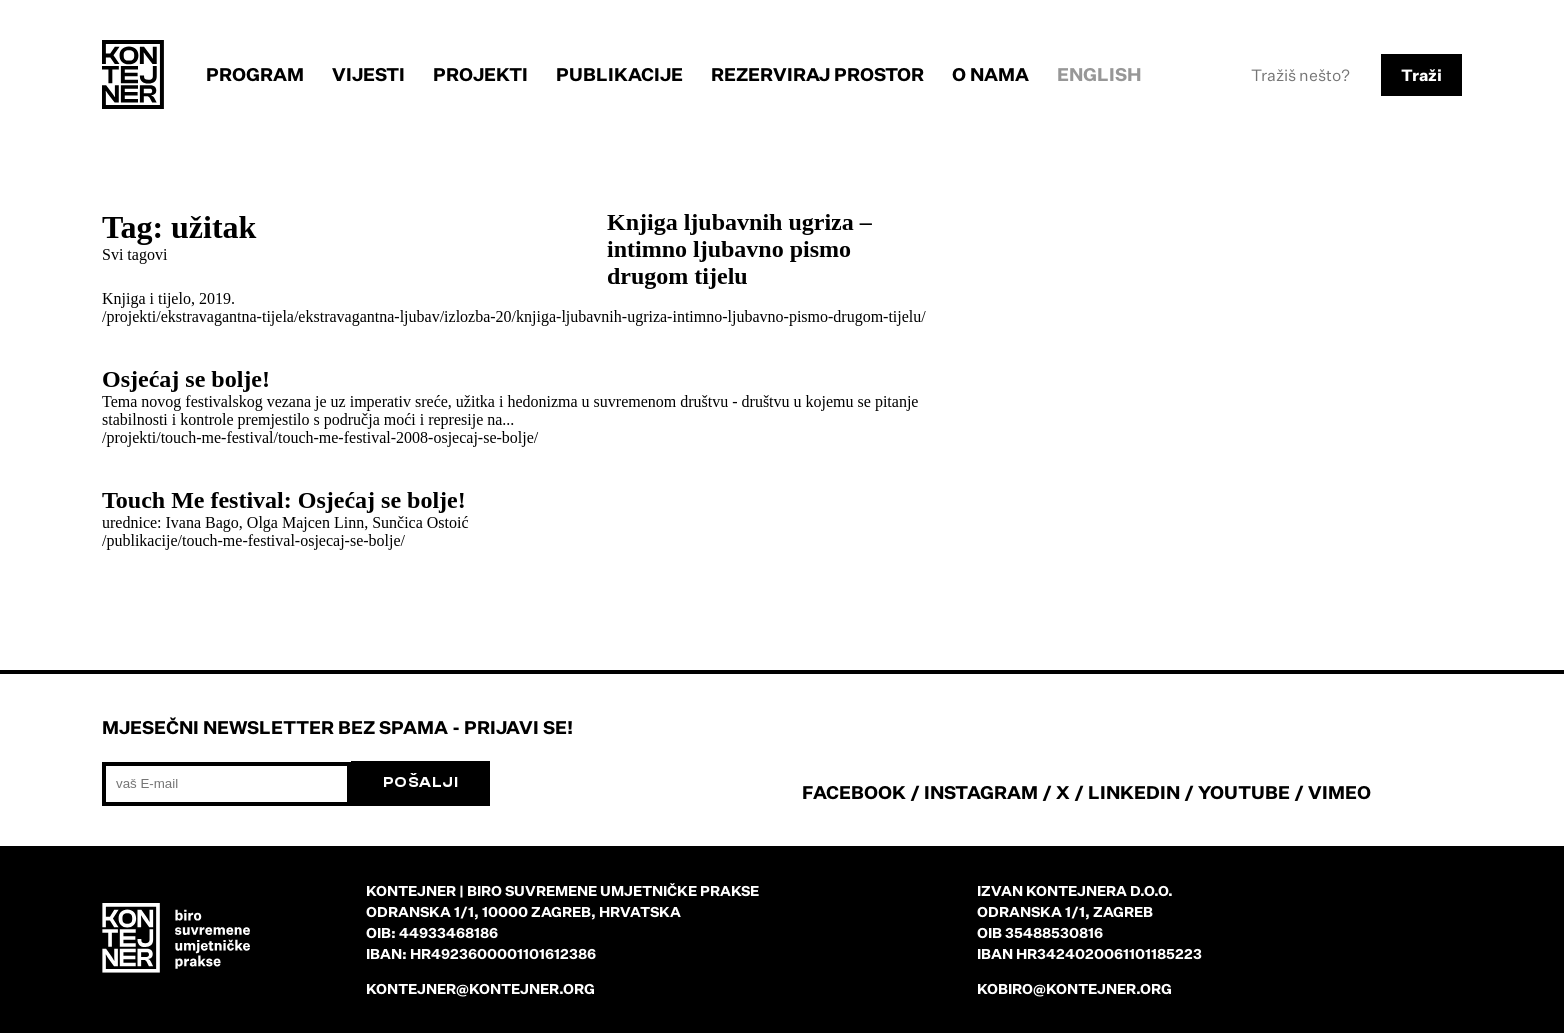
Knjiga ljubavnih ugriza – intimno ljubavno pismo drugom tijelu (739, 249)
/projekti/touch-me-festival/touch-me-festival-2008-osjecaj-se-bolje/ (320, 437)
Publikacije (619, 74)
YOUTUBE (1244, 792)
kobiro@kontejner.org (1074, 988)
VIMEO (1339, 792)
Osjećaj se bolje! (186, 379)
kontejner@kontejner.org (480, 988)
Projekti (480, 74)
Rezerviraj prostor (817, 74)
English (1099, 74)
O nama (990, 74)
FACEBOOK (854, 792)
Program (255, 74)
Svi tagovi (134, 254)
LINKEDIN (1134, 792)
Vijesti (368, 74)
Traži (1421, 75)
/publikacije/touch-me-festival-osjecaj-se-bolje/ (253, 540)
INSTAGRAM (981, 792)
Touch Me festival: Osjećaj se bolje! (284, 500)
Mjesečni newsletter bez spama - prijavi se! (337, 727)
